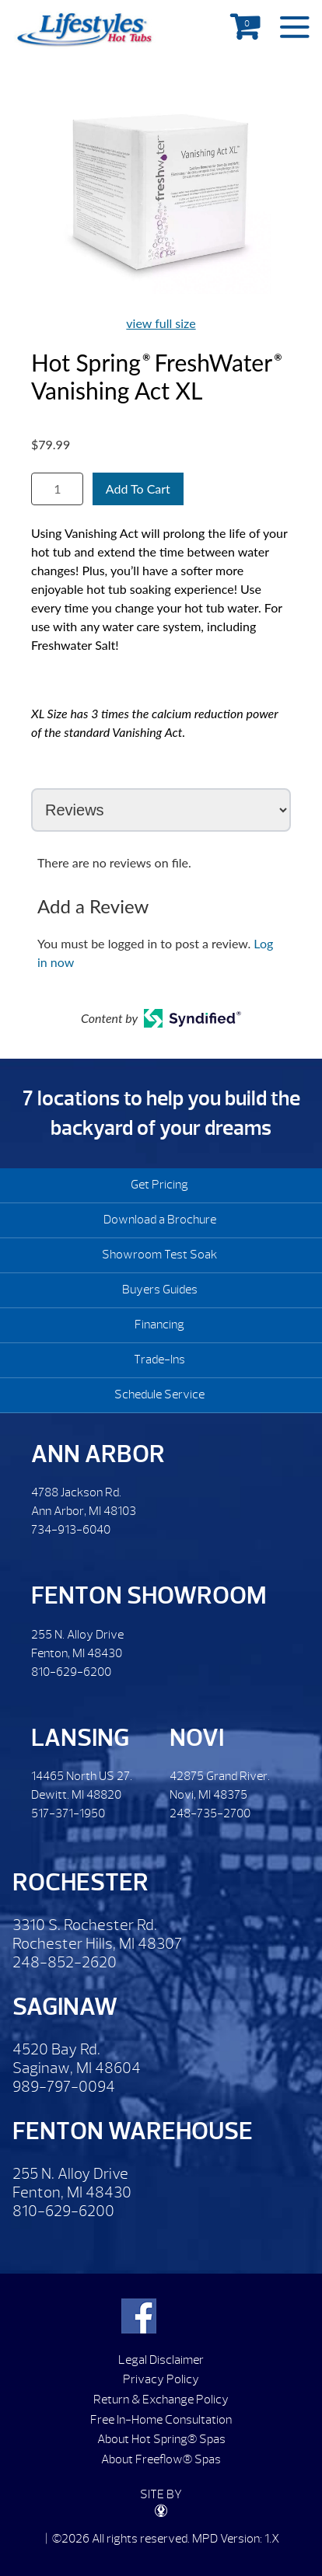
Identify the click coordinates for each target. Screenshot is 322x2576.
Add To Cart (138, 488)
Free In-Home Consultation (161, 2420)
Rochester (80, 1882)
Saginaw (64, 2007)
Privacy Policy (161, 2379)
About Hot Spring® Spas (161, 2439)
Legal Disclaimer (161, 2360)
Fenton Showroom (149, 1595)
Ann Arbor (98, 1454)
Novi (197, 1738)
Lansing (80, 1738)
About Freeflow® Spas (161, 2459)
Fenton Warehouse (132, 2131)
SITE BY (161, 2502)
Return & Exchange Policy (161, 2399)
